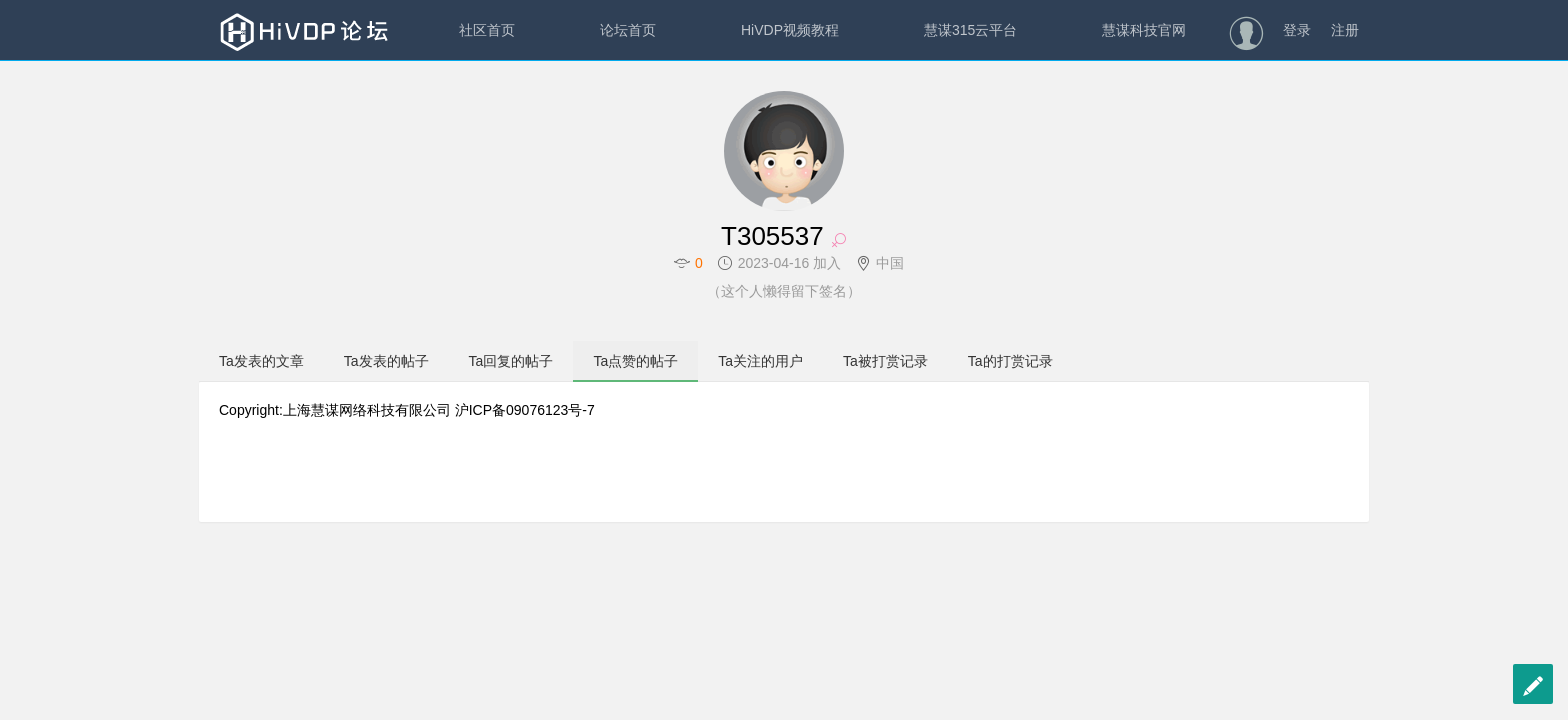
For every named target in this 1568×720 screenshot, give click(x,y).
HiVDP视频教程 (790, 30)
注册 (1345, 30)
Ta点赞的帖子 (635, 361)
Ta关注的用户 (760, 361)
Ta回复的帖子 (511, 361)
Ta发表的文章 (261, 361)
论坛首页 (628, 30)
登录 (1297, 30)
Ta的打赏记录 (1010, 361)
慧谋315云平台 (970, 30)
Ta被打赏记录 (885, 361)
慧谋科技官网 (1144, 30)
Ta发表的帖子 (386, 361)
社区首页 (487, 30)
